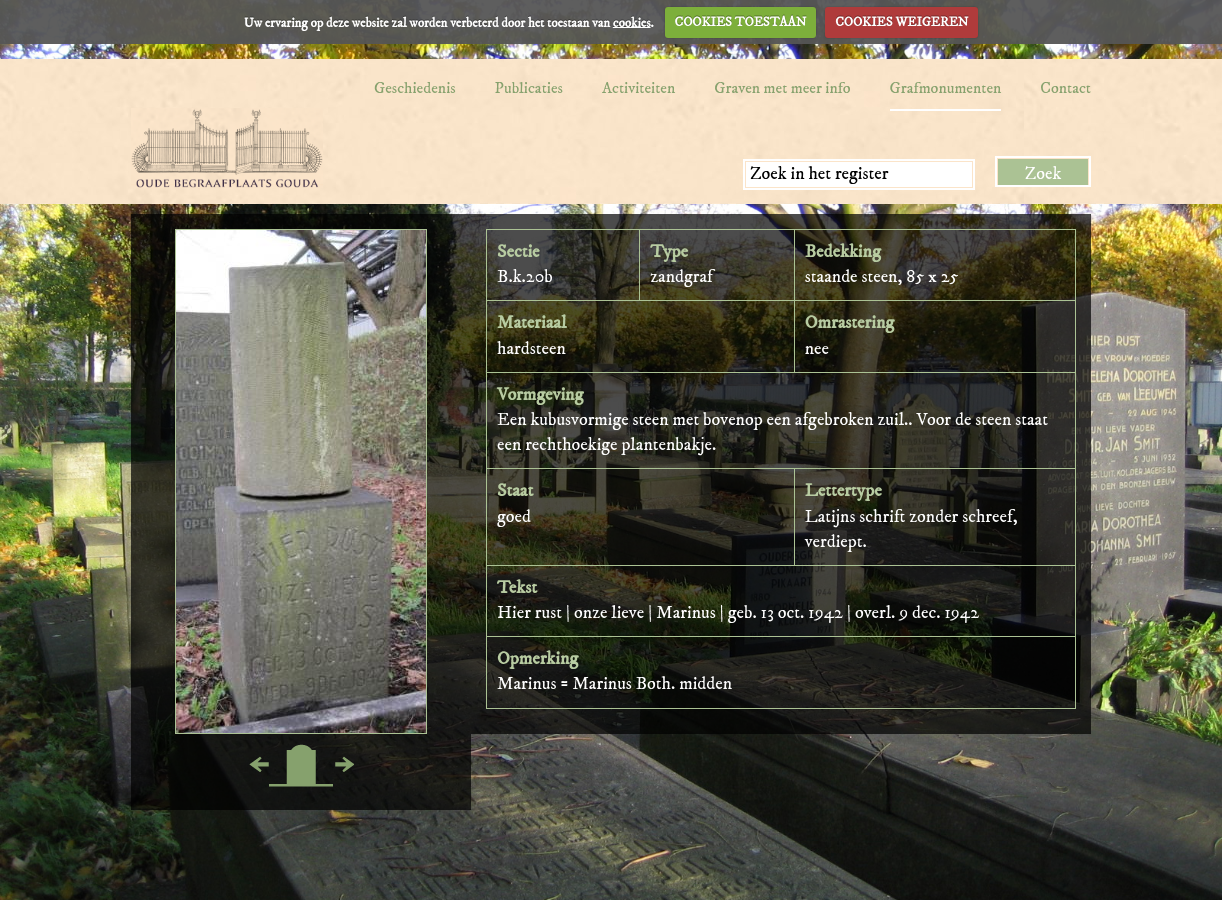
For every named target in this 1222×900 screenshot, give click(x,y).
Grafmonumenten (946, 88)
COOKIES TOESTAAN (741, 22)
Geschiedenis (415, 88)
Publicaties (529, 88)
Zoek (1043, 174)
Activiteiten (638, 88)
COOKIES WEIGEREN (901, 22)
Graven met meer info (782, 88)
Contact (1065, 88)
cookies (632, 22)
